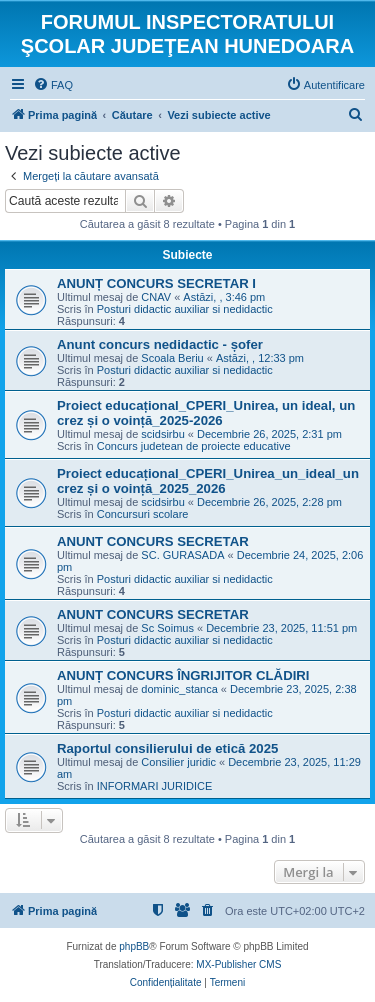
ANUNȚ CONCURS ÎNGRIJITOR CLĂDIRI (183, 675)
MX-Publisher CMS (238, 964)
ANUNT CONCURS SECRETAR (153, 541)
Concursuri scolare (143, 514)
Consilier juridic (178, 762)
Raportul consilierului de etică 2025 (167, 748)
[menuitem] (53, 85)
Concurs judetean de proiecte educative (194, 446)
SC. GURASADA (182, 555)
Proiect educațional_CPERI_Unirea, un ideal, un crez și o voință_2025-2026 (206, 413)
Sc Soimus (167, 628)
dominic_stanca (179, 689)
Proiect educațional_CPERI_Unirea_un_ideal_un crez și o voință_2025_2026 (208, 481)
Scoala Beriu (172, 358)
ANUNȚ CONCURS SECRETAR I (156, 283)
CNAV (156, 297)
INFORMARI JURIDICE (155, 786)
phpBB (134, 946)
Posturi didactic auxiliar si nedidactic (185, 309)
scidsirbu (162, 434)
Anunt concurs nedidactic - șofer (160, 344)
